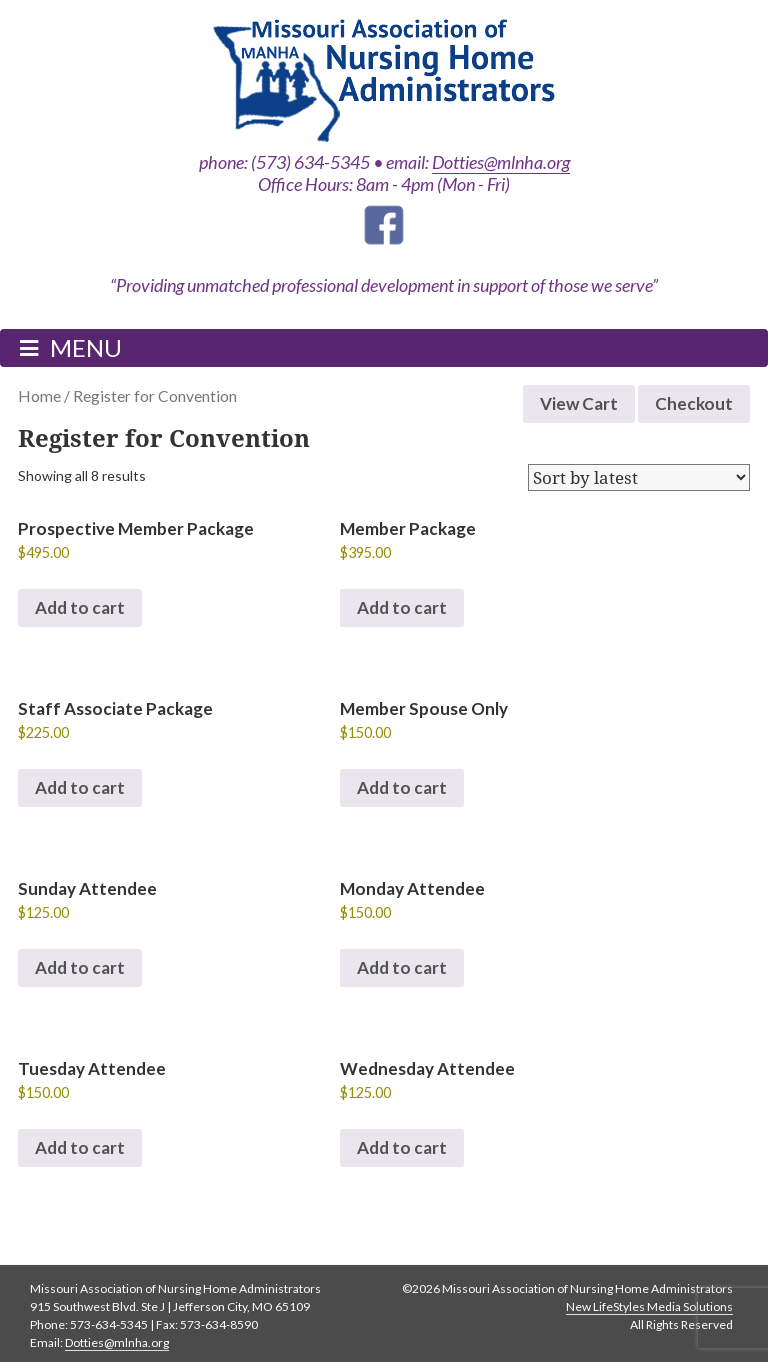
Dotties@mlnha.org (501, 162)
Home (39, 396)
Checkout (694, 403)
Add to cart (80, 607)
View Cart (579, 403)
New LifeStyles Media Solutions (649, 1306)
